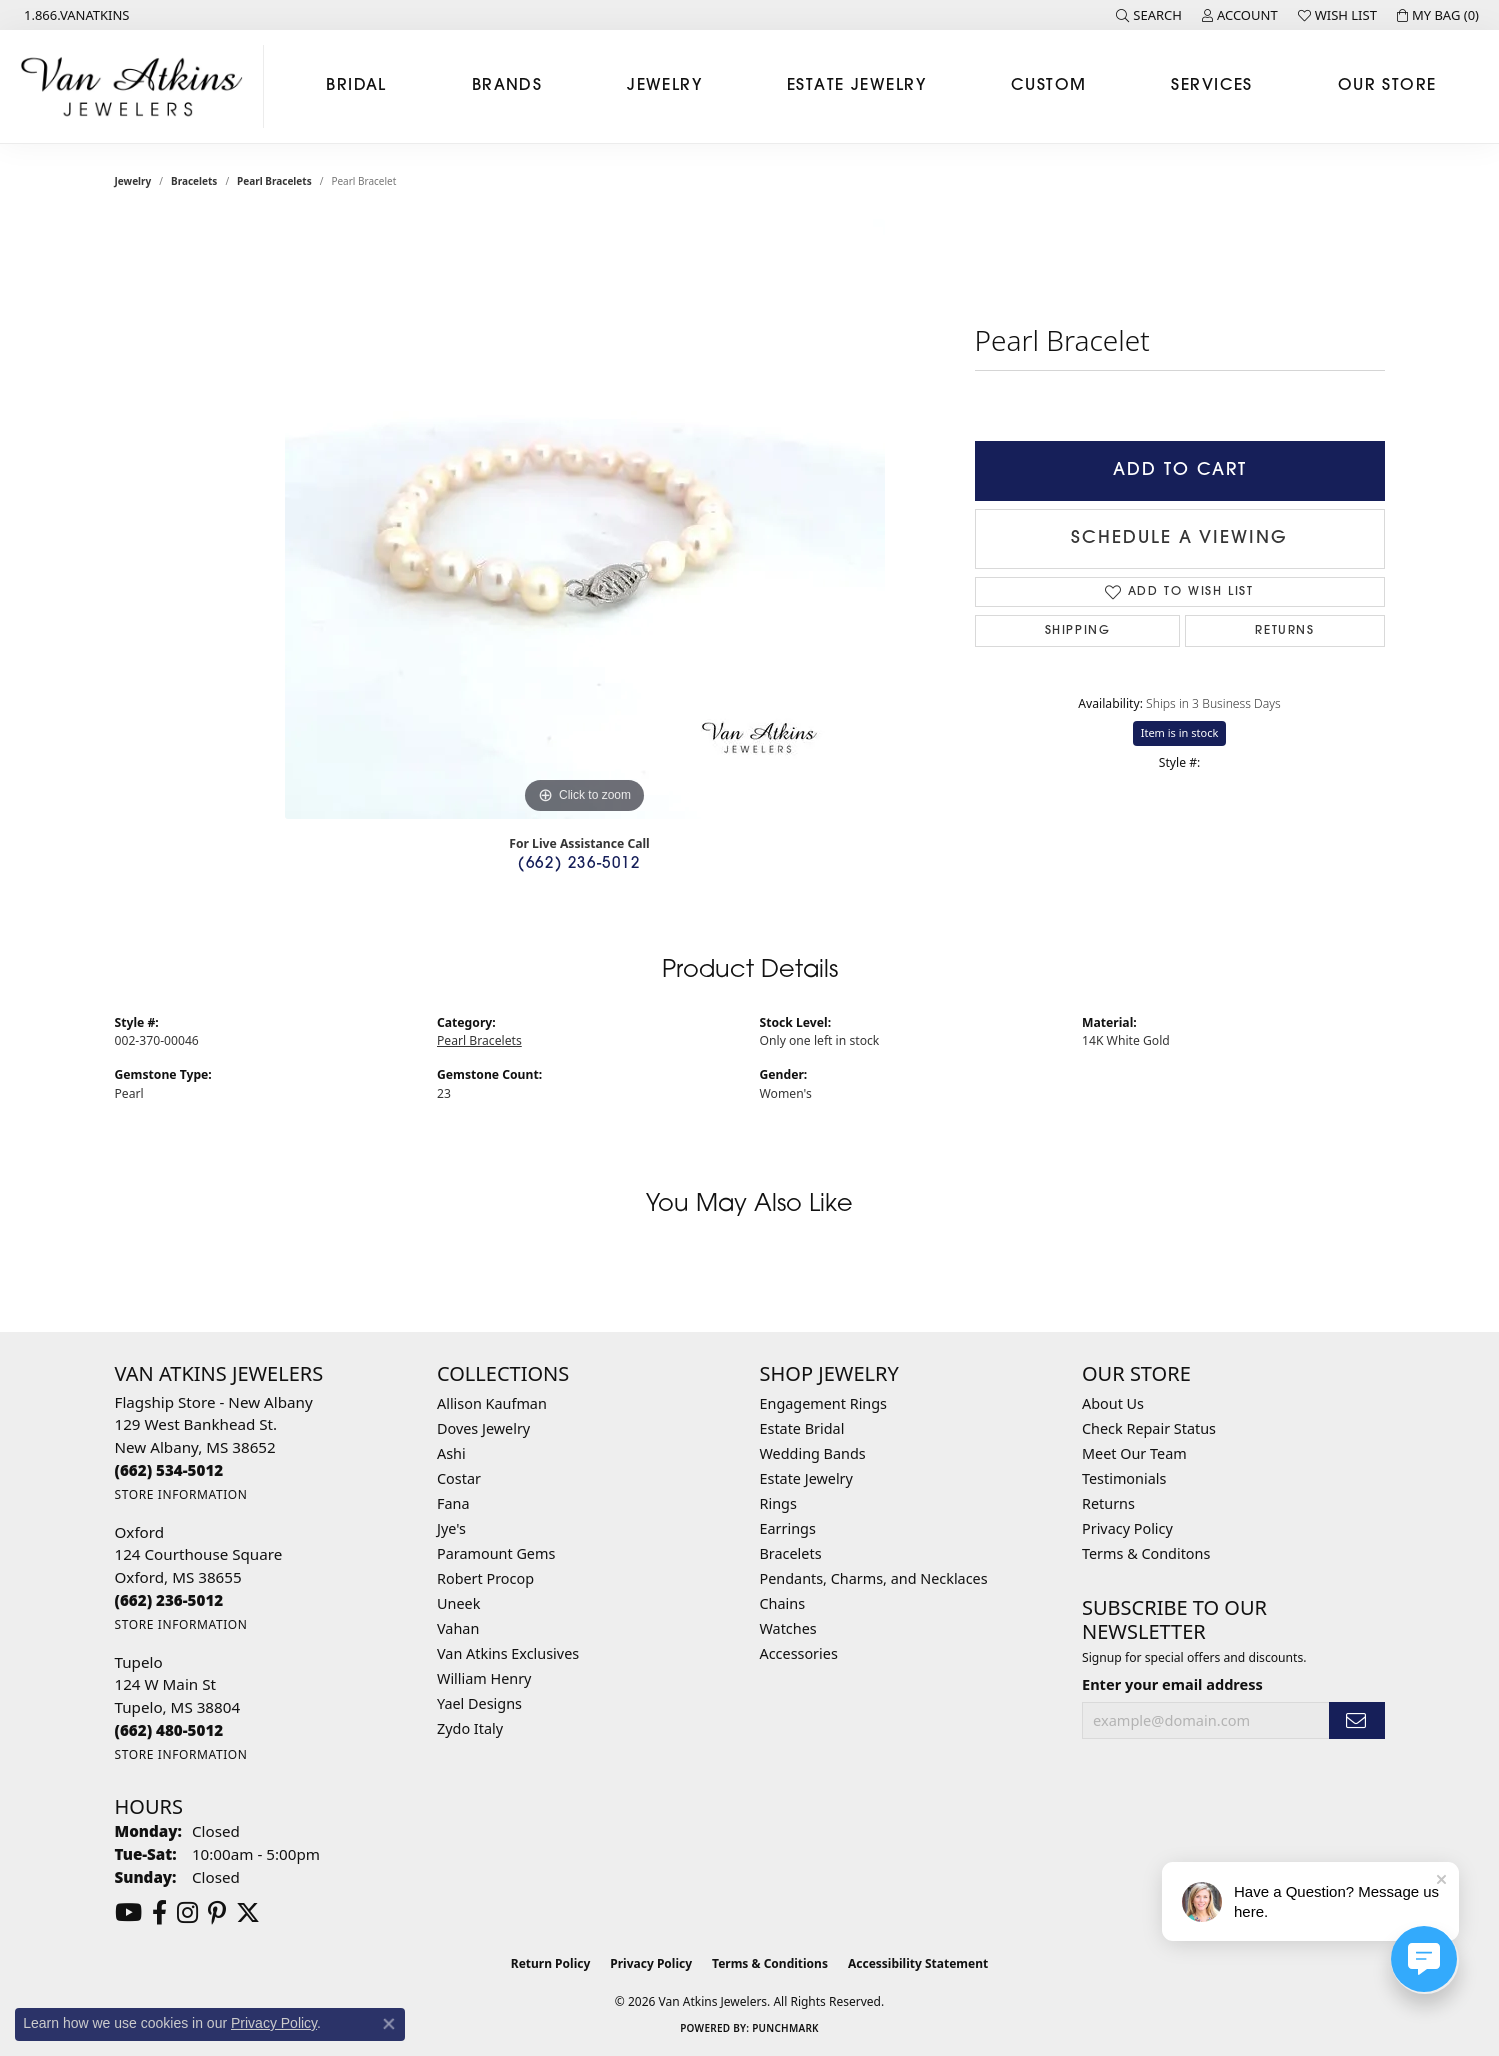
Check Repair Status (1149, 1428)
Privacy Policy (1127, 1528)
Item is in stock (1180, 732)
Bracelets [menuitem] (791, 1553)
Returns (1284, 631)
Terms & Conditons (1146, 1553)
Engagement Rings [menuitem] (824, 1403)
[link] (75, 15)
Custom (1049, 86)
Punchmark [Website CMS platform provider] (785, 2028)
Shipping (1078, 631)
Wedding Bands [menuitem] (813, 1453)
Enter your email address (1172, 1684)
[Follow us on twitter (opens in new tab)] (248, 1913)
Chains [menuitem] (783, 1603)
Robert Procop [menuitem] (485, 1578)
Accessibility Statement (918, 1963)
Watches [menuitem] (788, 1628)
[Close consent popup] (389, 2024)
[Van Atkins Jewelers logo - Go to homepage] (137, 86)
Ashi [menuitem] (451, 1453)
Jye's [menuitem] (451, 1528)
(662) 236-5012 (579, 864)
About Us (1113, 1403)
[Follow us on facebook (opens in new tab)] (159, 1913)
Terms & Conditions (770, 1963)
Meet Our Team (1134, 1453)
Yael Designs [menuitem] (479, 1703)
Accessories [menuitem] (799, 1653)
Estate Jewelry (856, 86)
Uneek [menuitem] (458, 1603)
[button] (1149, 15)
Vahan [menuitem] (458, 1628)
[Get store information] (181, 1494)
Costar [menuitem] (459, 1478)
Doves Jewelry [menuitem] (483, 1428)
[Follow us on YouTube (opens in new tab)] (128, 1913)
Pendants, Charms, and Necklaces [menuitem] (874, 1578)
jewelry (133, 181)
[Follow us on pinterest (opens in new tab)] (217, 1913)
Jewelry (664, 86)
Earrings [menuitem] (788, 1528)
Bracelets (194, 181)
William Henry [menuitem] (484, 1678)
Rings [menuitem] (778, 1503)
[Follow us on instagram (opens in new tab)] (187, 1913)
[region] (585, 519)
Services (1212, 86)
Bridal (356, 86)
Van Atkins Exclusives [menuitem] (508, 1653)
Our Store (1387, 86)
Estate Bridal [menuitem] (802, 1428)
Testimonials (1124, 1478)
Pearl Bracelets (274, 181)
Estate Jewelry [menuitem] (806, 1478)
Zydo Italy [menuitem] (470, 1728)
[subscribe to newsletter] (1357, 1720)
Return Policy (551, 1963)
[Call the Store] (169, 1470)
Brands (507, 86)
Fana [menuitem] (453, 1503)
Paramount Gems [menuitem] (496, 1553)
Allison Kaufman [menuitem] (492, 1403)
